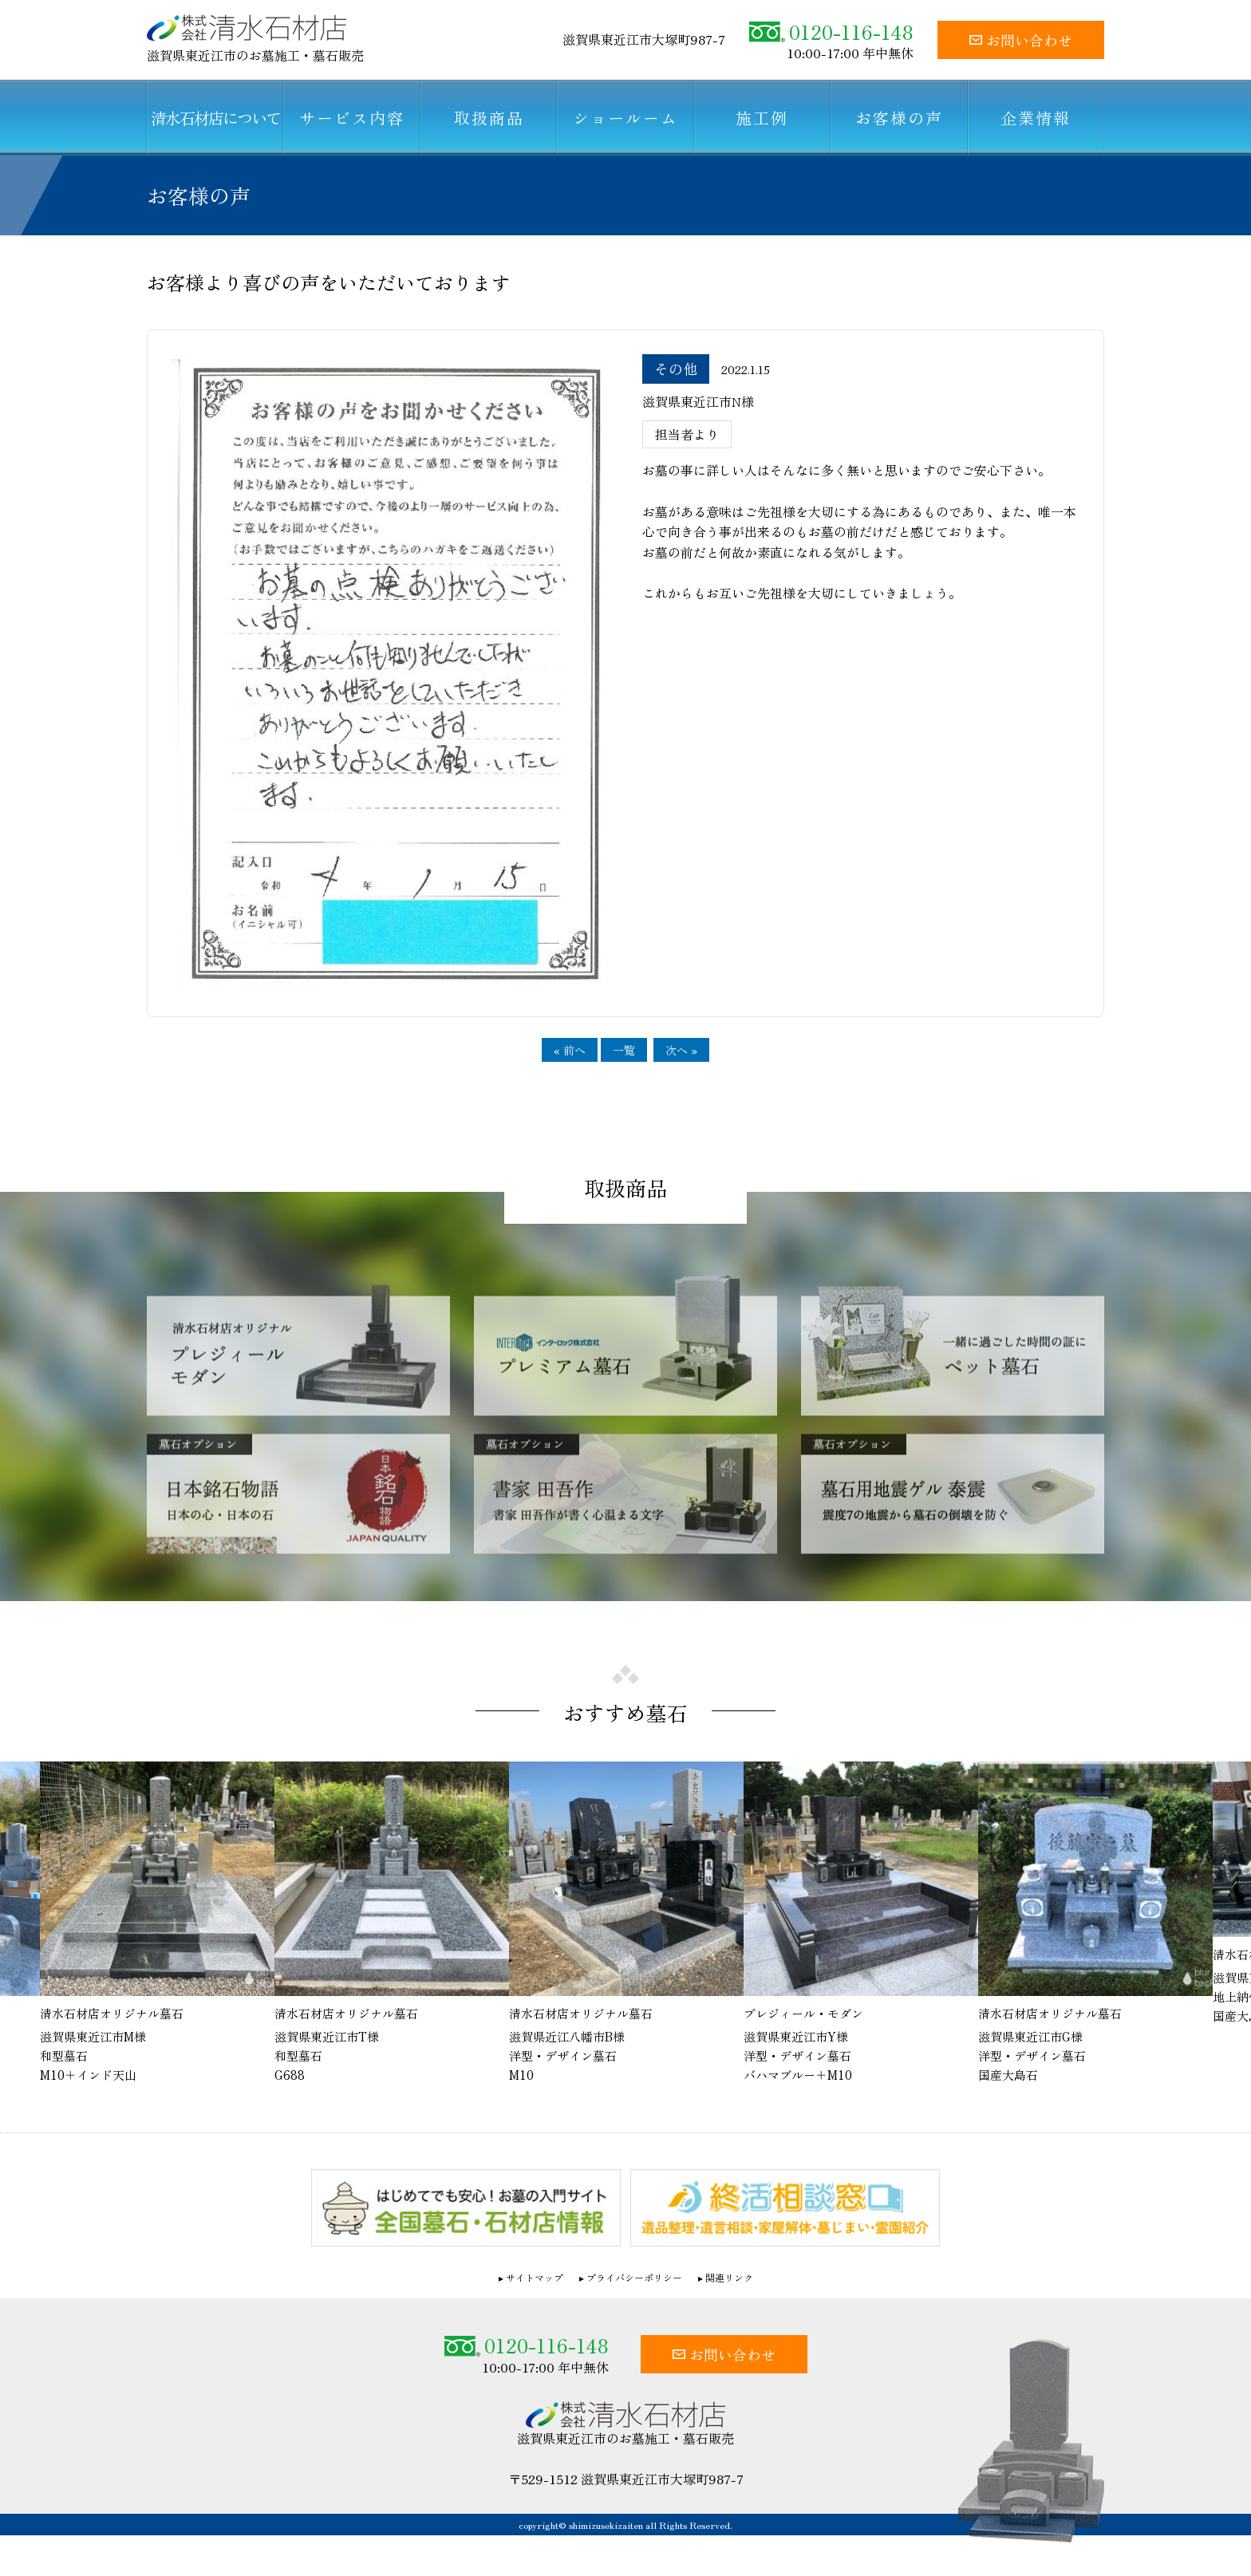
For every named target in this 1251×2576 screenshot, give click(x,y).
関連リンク (729, 2279)
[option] (626, 1925)
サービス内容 (352, 117)
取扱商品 (489, 117)
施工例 (762, 117)
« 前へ (570, 1050)
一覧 (624, 1050)
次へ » (681, 1050)
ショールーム (625, 117)
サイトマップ (534, 2279)
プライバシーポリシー (634, 2279)
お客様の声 (899, 117)
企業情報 (1035, 117)
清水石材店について (215, 117)
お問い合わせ (1020, 40)
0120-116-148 (831, 31)
